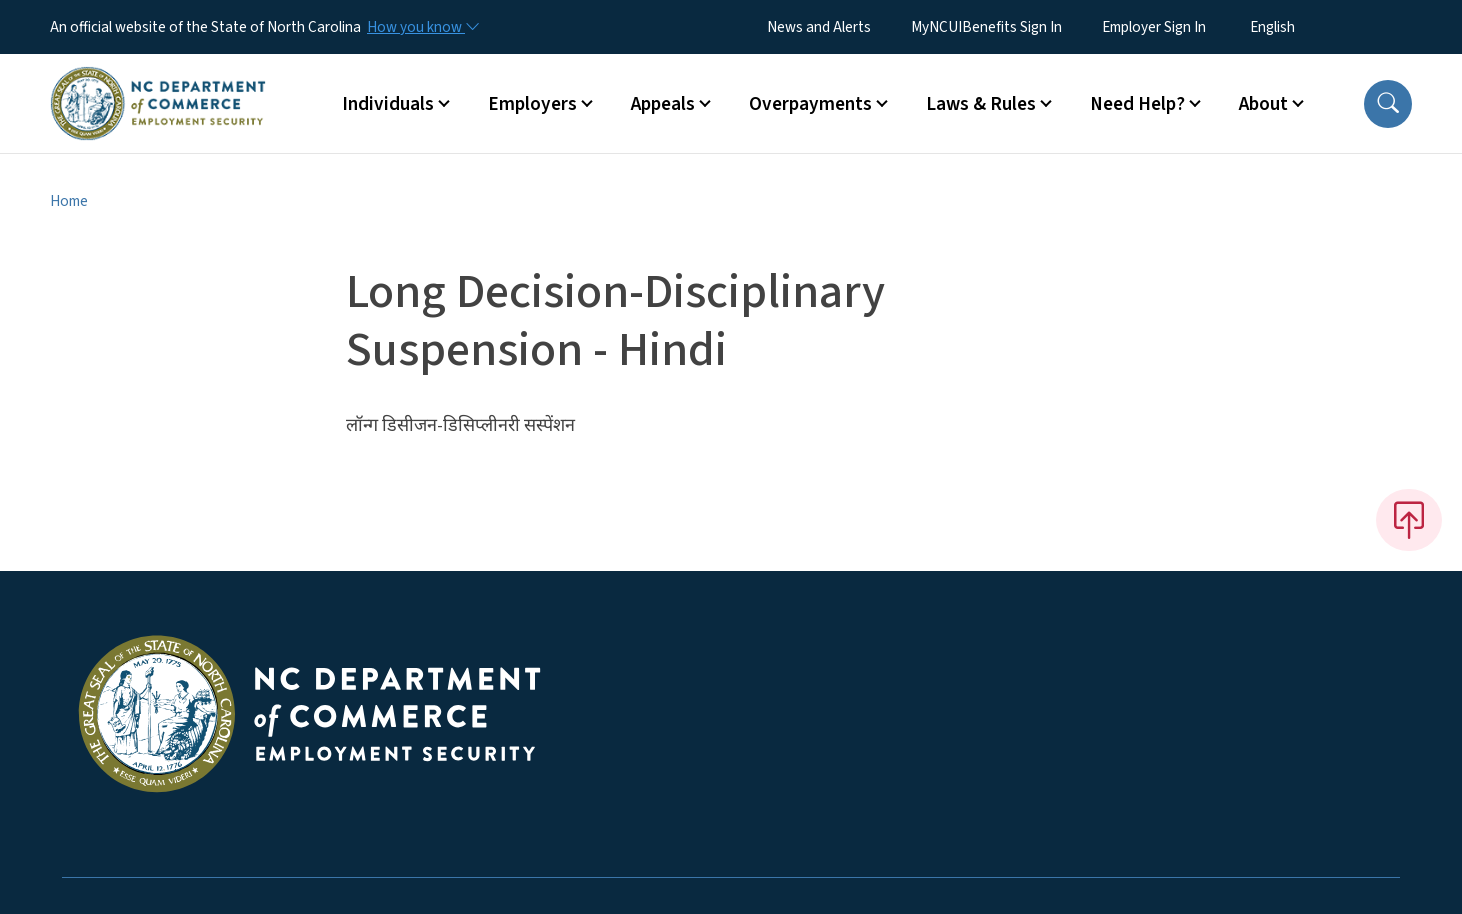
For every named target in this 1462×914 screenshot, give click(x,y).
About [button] (1263, 104)
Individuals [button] (388, 104)
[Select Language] (1303, 27)
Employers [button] (532, 104)
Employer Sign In (1154, 27)
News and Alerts (819, 27)
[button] (1388, 104)
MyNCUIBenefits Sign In (986, 27)
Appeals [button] (663, 104)
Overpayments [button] (810, 104)
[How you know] (422, 27)
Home (69, 201)
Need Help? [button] (1137, 104)
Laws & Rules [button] (981, 104)
